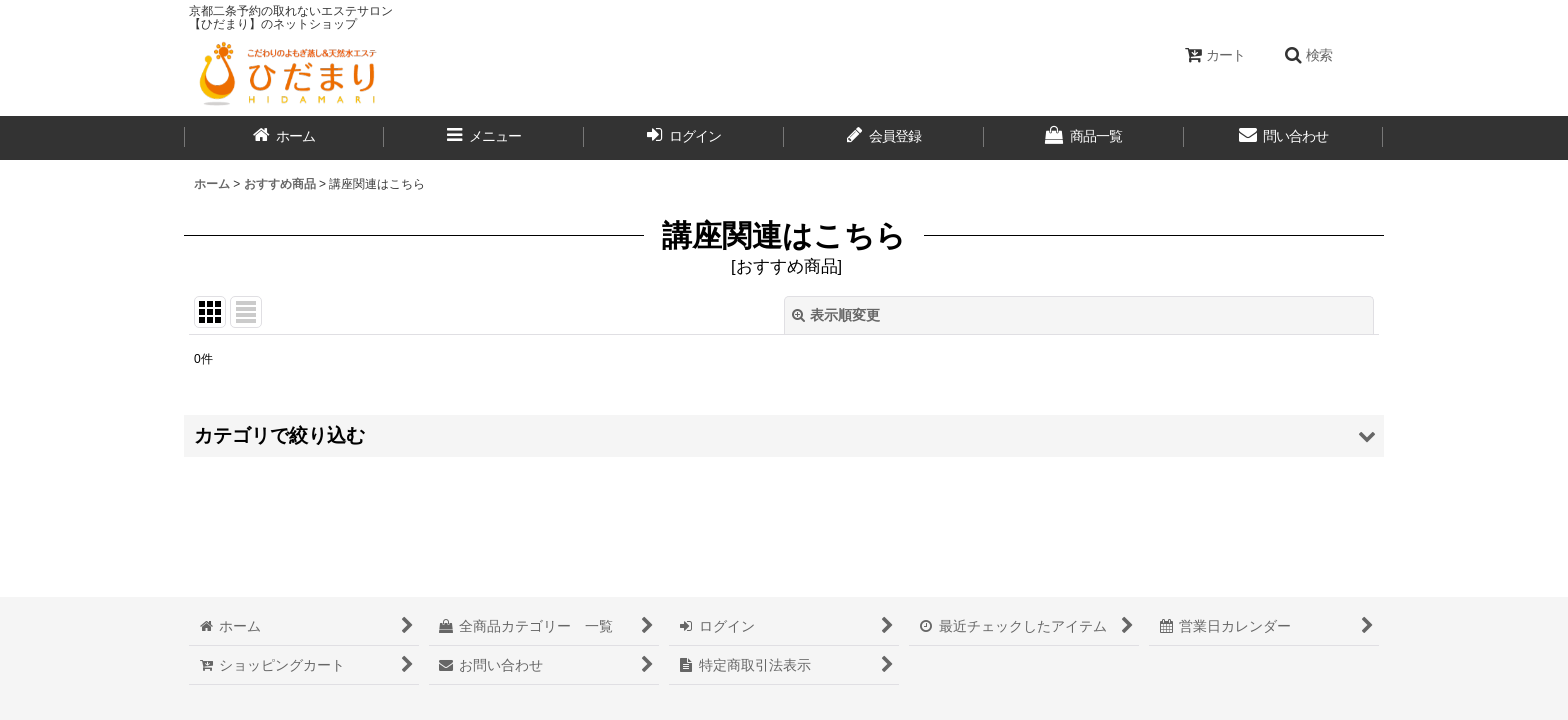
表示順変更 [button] (836, 315)
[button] (1308, 55)
